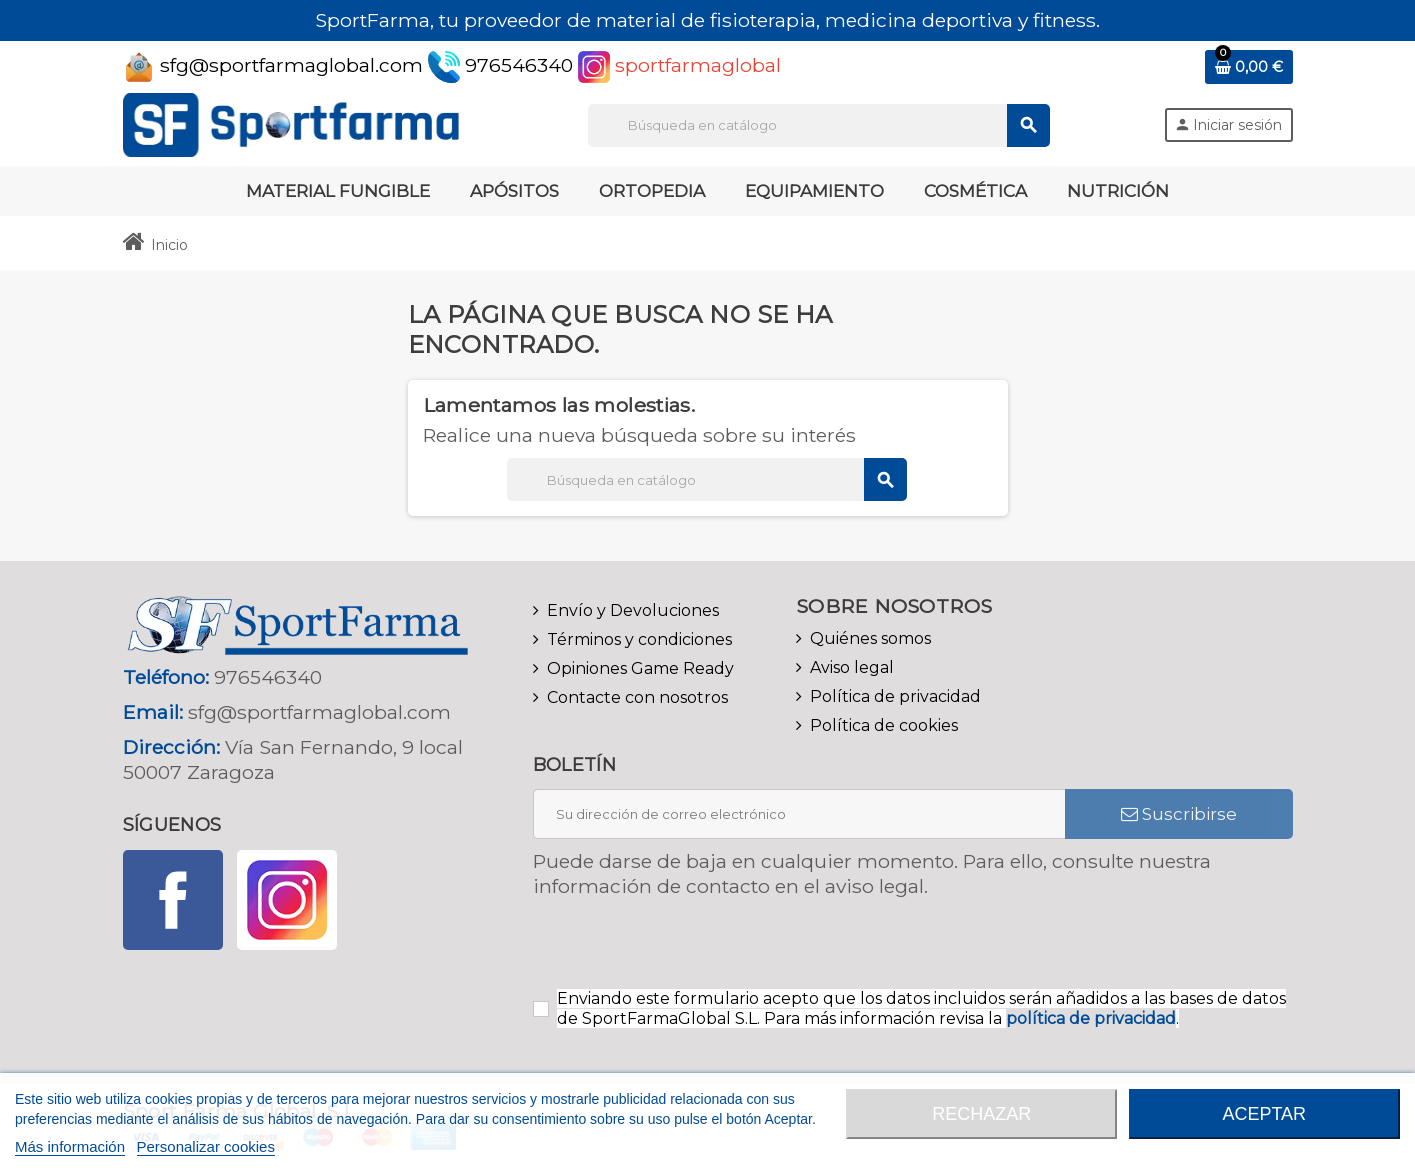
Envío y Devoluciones (633, 610)
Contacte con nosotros (637, 697)
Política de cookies (884, 725)
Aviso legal (852, 667)
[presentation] (700, 950)
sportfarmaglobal (679, 65)
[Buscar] (818, 125)
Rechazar (981, 1114)
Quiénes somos (870, 638)
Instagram (287, 900)
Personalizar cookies (206, 1146)
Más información (70, 1146)
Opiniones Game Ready (640, 668)
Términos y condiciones (639, 639)
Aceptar (1264, 1114)
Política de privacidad (895, 696)
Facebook (173, 900)
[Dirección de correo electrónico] (799, 814)
